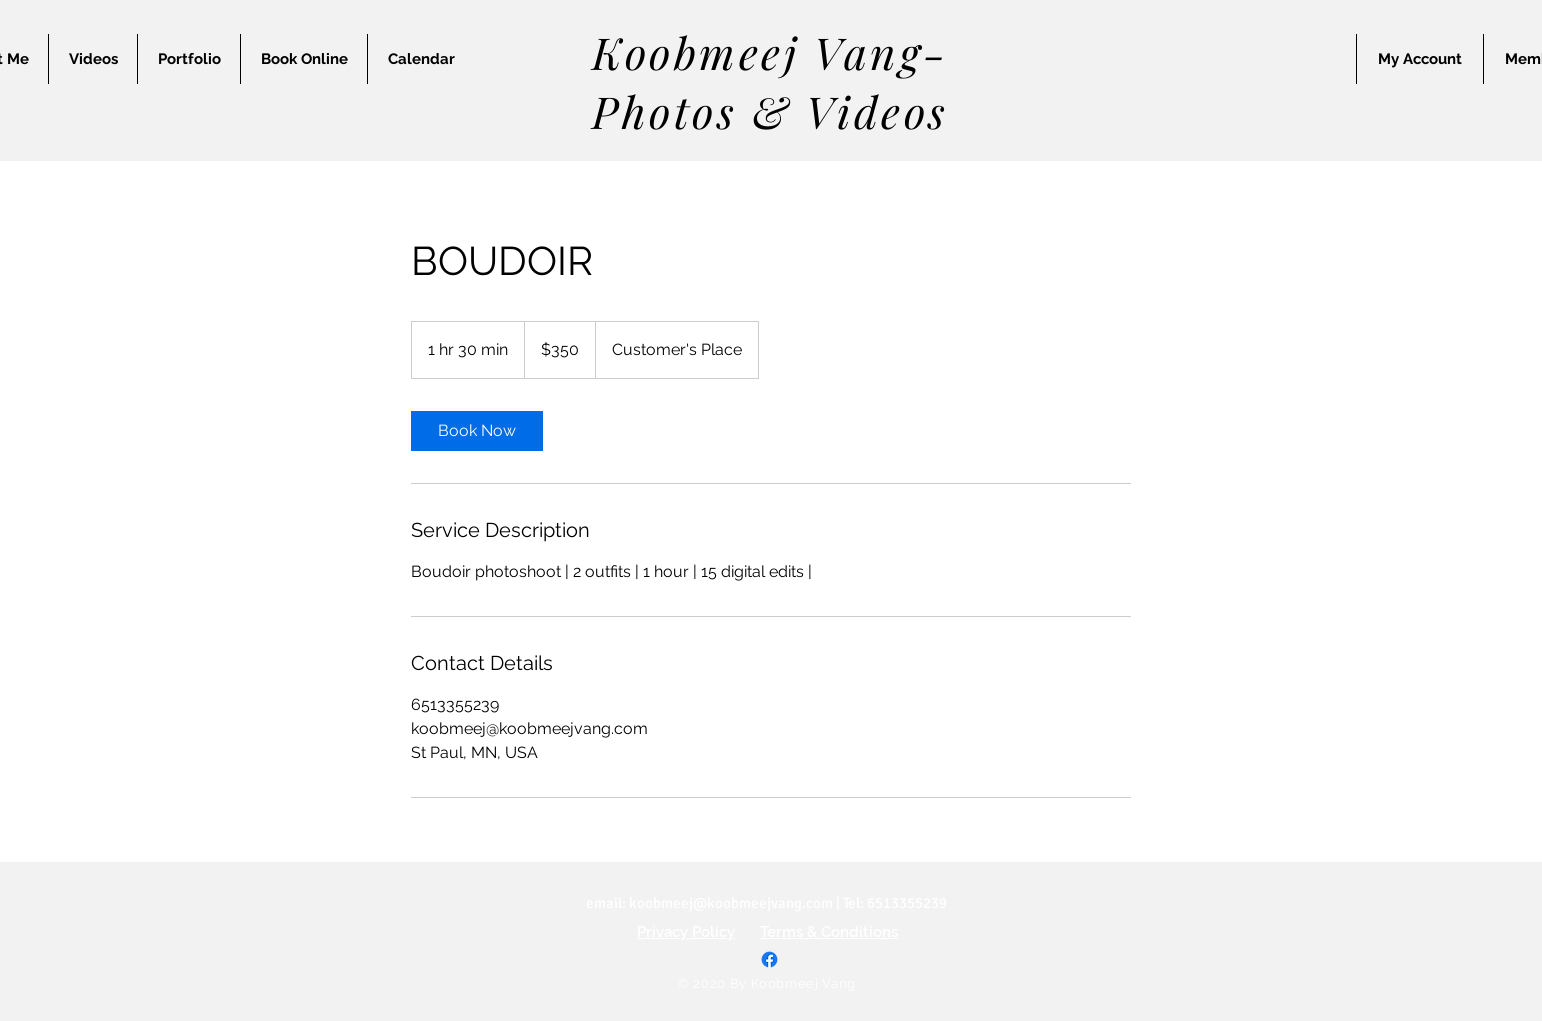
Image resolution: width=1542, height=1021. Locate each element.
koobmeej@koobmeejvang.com (731, 903)
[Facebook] (769, 959)
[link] (477, 431)
